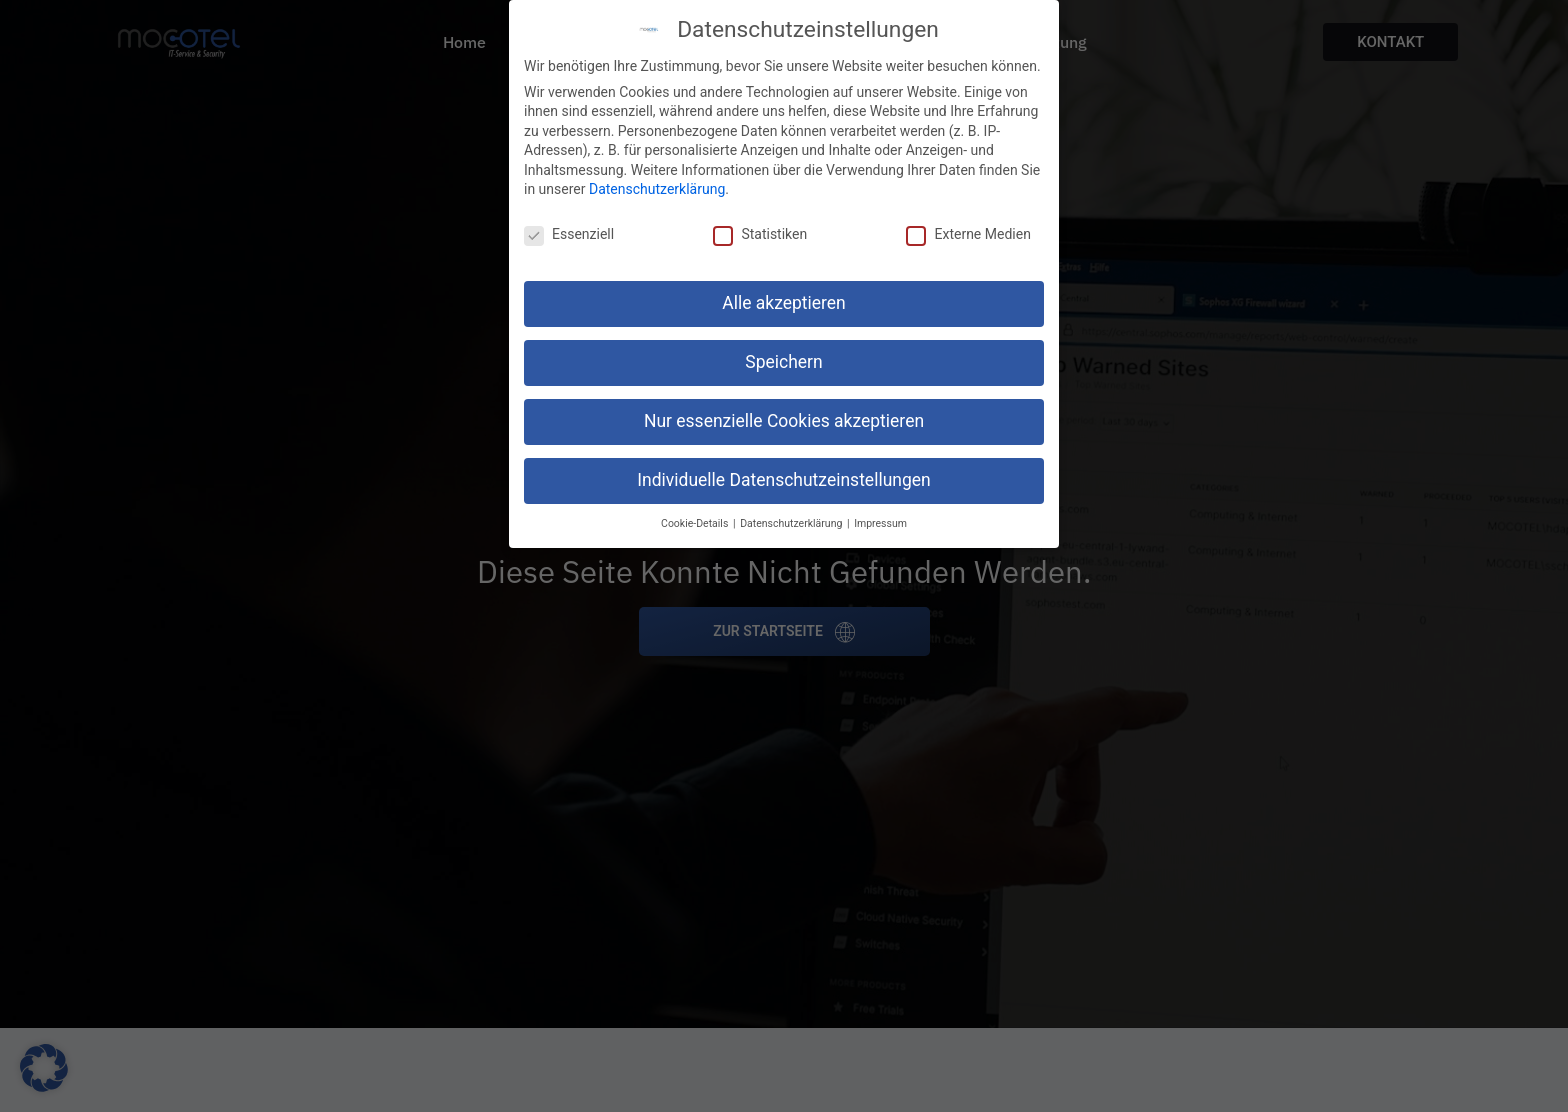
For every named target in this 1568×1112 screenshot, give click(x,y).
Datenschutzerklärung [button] (792, 522)
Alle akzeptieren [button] (784, 303)
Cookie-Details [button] (696, 522)
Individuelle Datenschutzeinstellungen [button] (783, 480)
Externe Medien (968, 234)
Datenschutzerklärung (657, 189)
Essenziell (569, 234)
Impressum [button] (880, 522)
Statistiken (760, 234)
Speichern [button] (783, 362)
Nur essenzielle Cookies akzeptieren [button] (784, 421)
